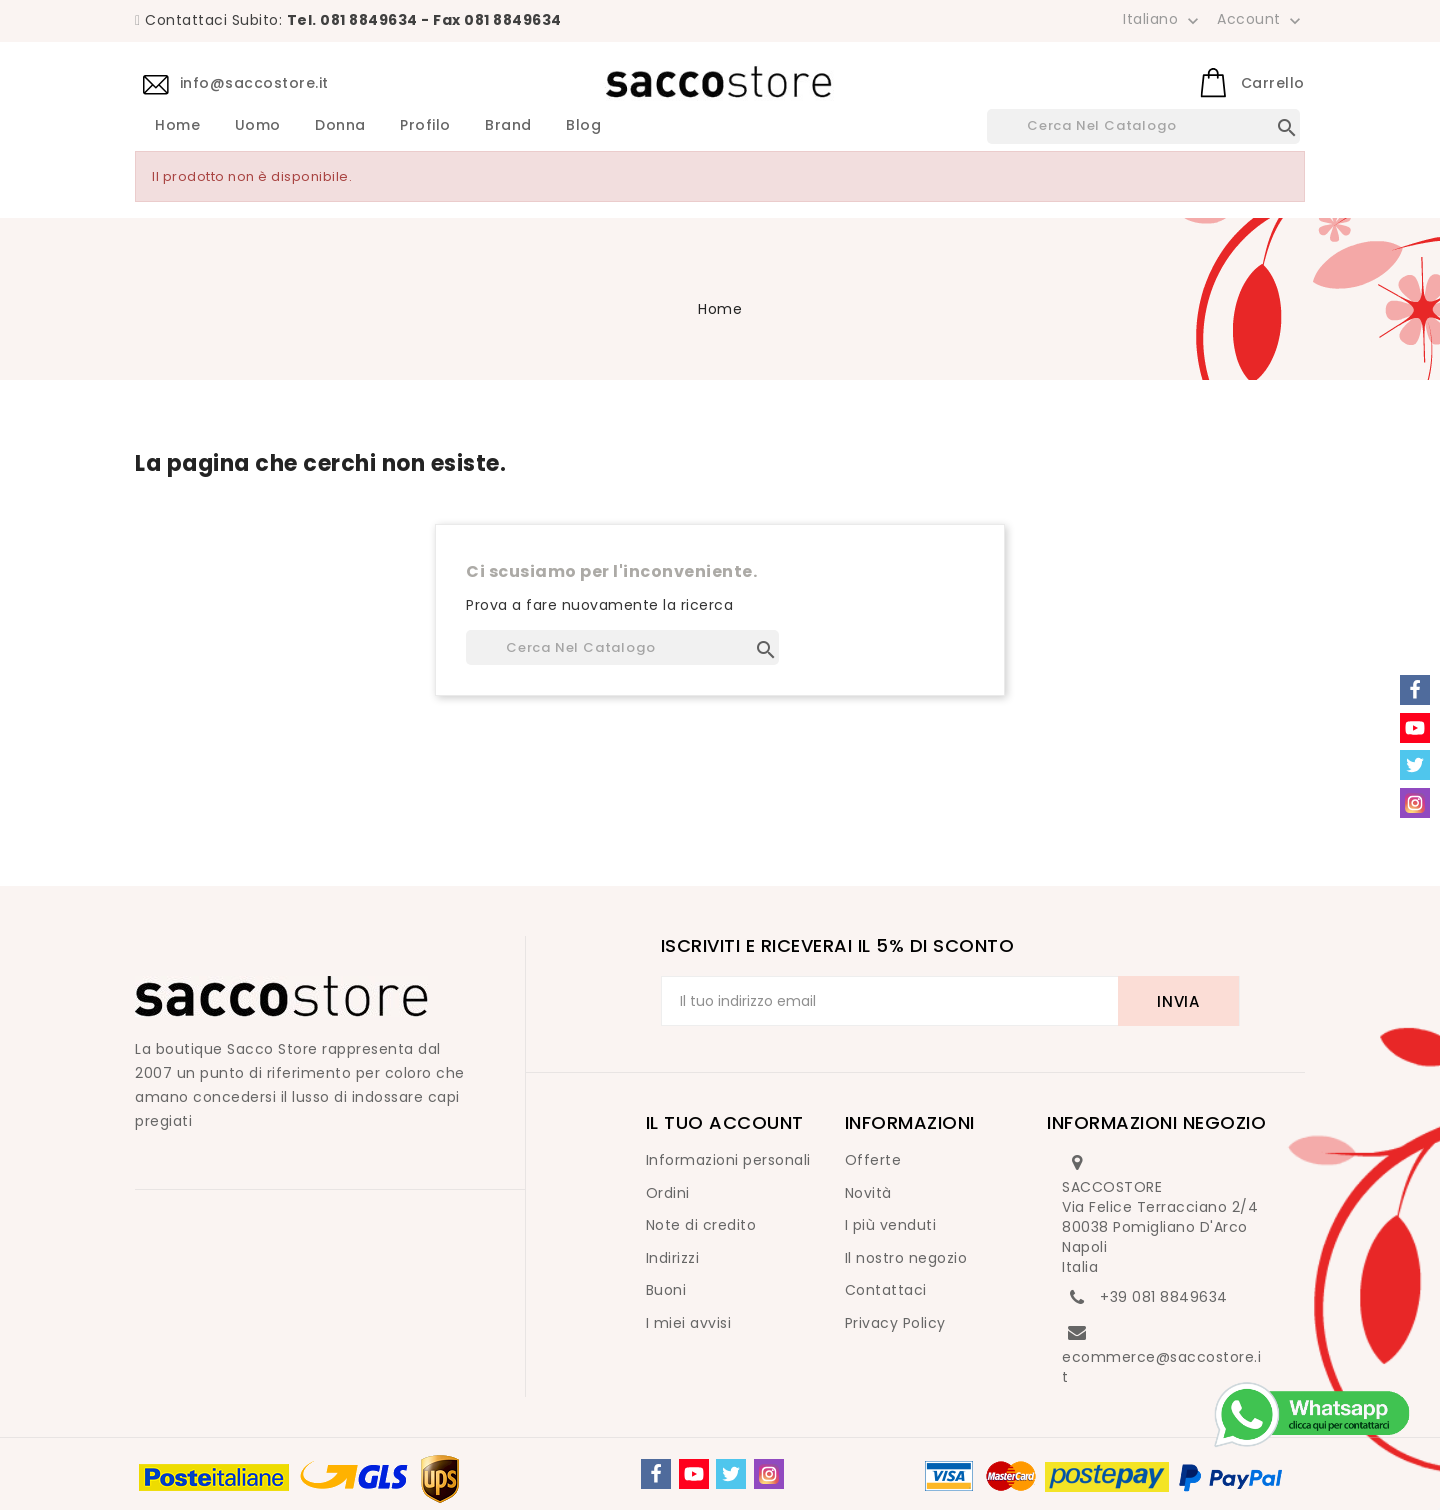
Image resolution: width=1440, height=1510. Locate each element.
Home (177, 126)
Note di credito (701, 1225)
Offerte (873, 1160)
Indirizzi (673, 1258)
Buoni (666, 1290)
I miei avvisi (689, 1323)
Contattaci (886, 1290)
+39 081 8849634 (1164, 1297)
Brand (508, 126)
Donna (340, 126)
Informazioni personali (728, 1160)
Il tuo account (725, 1122)
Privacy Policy (895, 1323)
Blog (583, 126)
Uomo (258, 126)
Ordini (668, 1193)
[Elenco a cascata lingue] (1163, 19)
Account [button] (1261, 20)
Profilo (425, 126)
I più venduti (891, 1225)
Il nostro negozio (906, 1258)
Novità (868, 1193)
